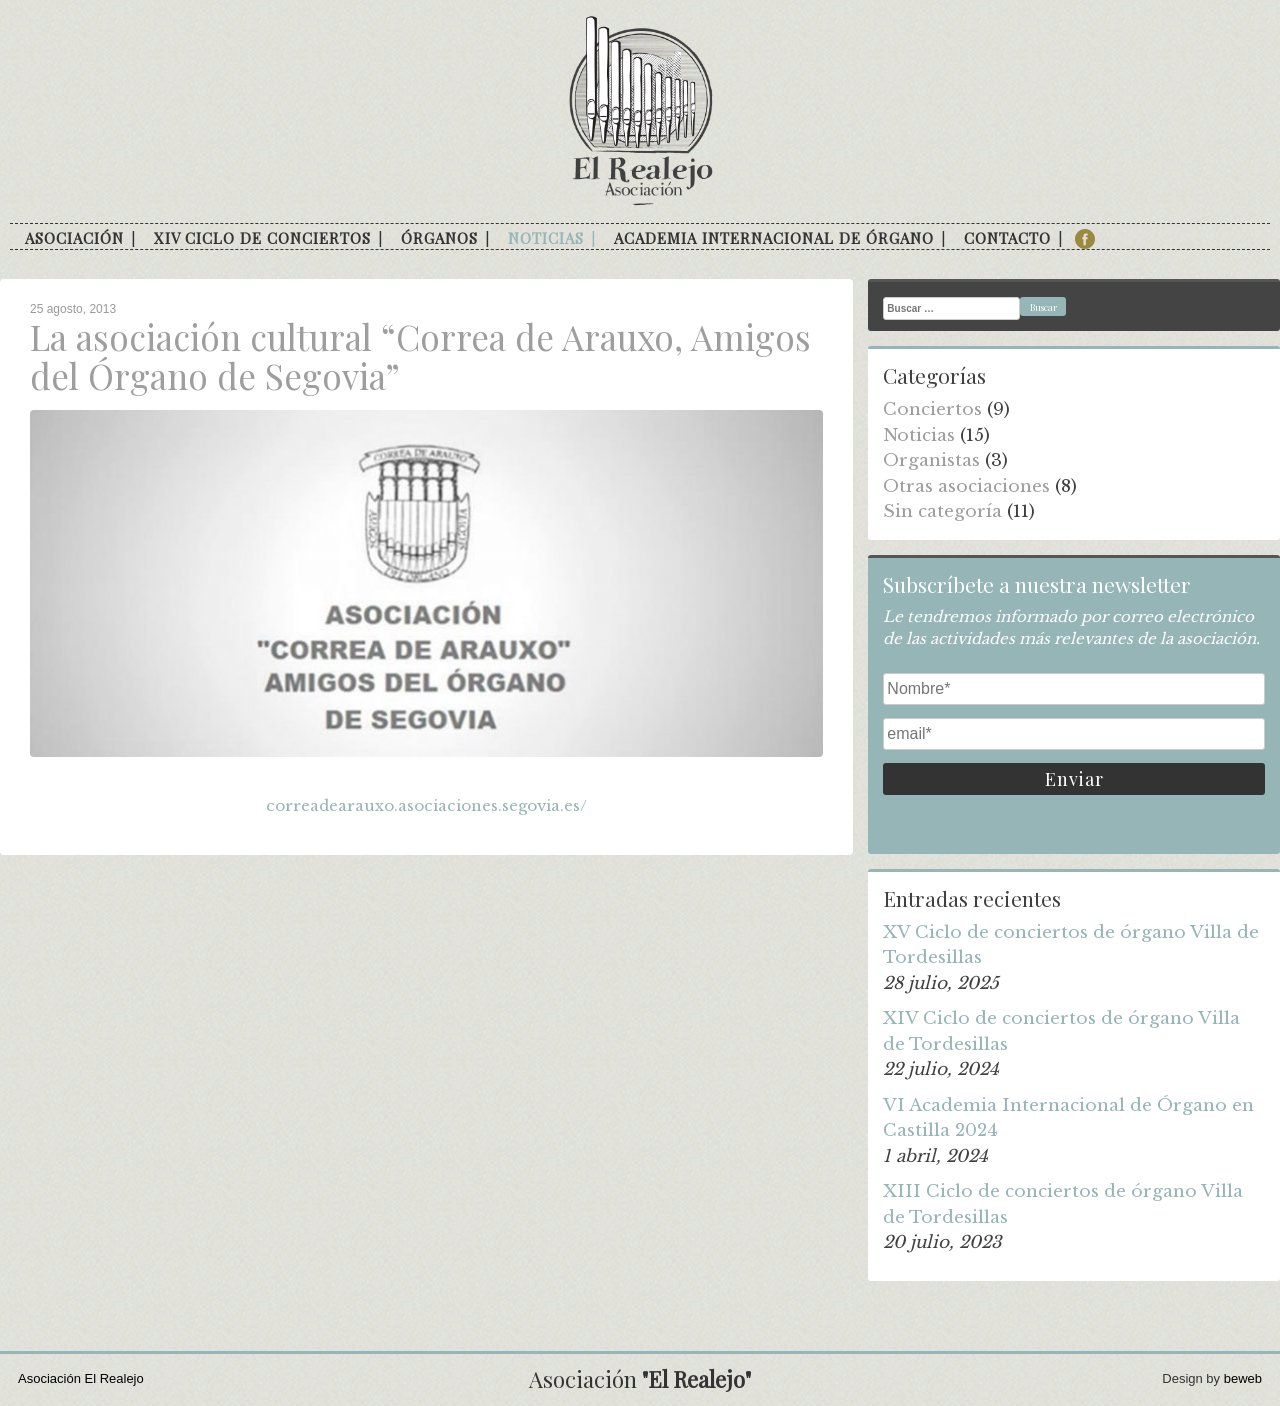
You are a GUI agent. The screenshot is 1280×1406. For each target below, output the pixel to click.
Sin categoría (942, 511)
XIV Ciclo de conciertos (262, 238)
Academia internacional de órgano (774, 238)
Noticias (546, 238)
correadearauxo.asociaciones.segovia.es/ (426, 805)
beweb (1243, 1378)
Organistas (931, 460)
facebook (1085, 239)
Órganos (439, 238)
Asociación (74, 238)
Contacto (1007, 238)
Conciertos (932, 409)
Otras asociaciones (966, 486)
